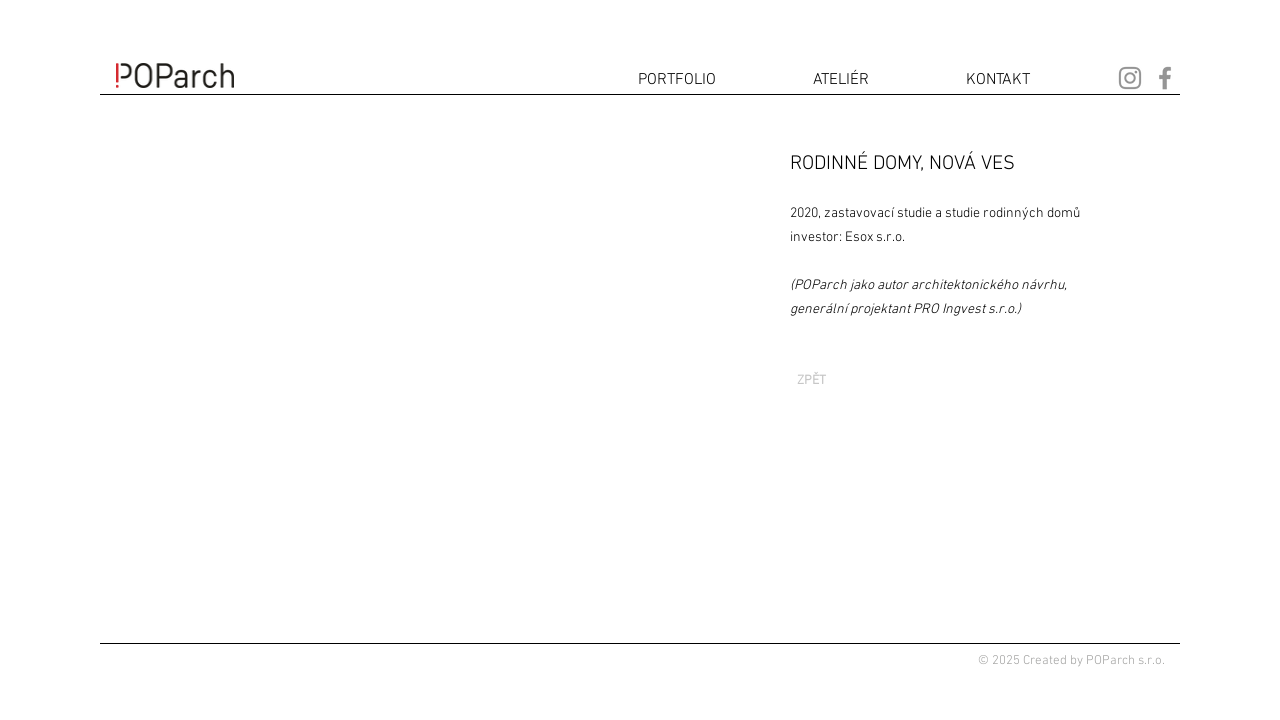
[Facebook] (1165, 78)
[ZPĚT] (811, 381)
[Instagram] (1130, 78)
